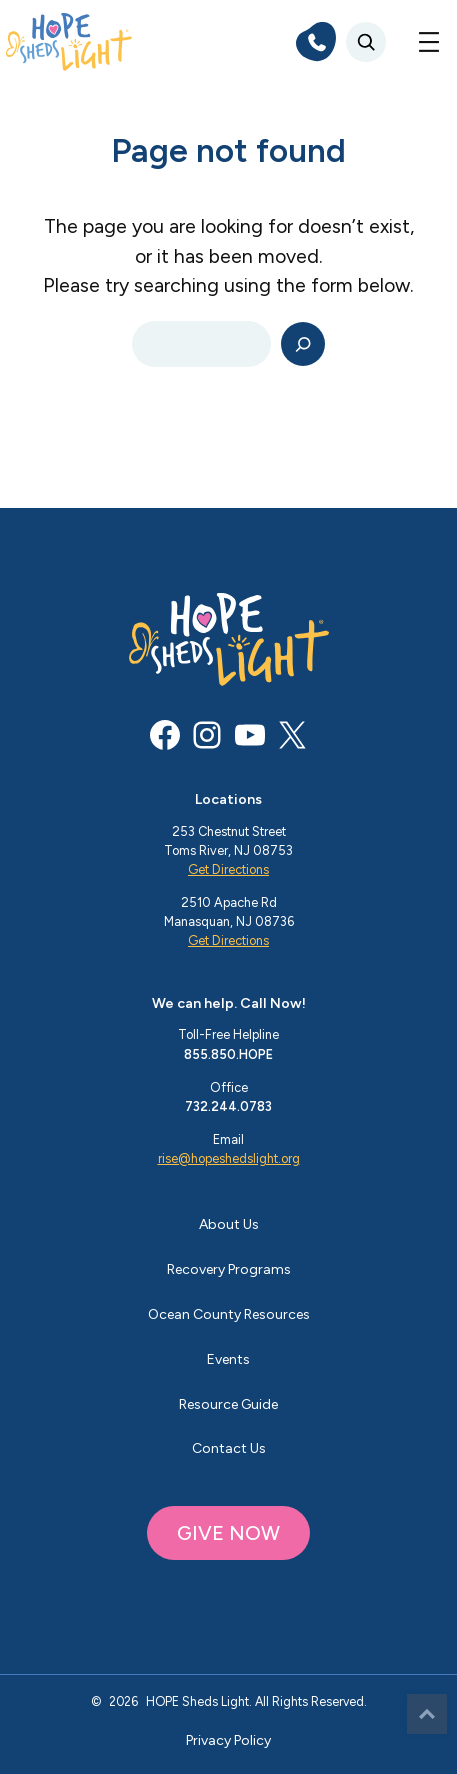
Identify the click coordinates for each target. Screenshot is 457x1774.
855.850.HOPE (228, 1054)
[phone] (316, 42)
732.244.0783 (228, 1106)
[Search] (303, 344)
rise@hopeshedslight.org (229, 1158)
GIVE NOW (228, 1533)
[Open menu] (429, 42)
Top (427, 1714)
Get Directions (228, 869)
